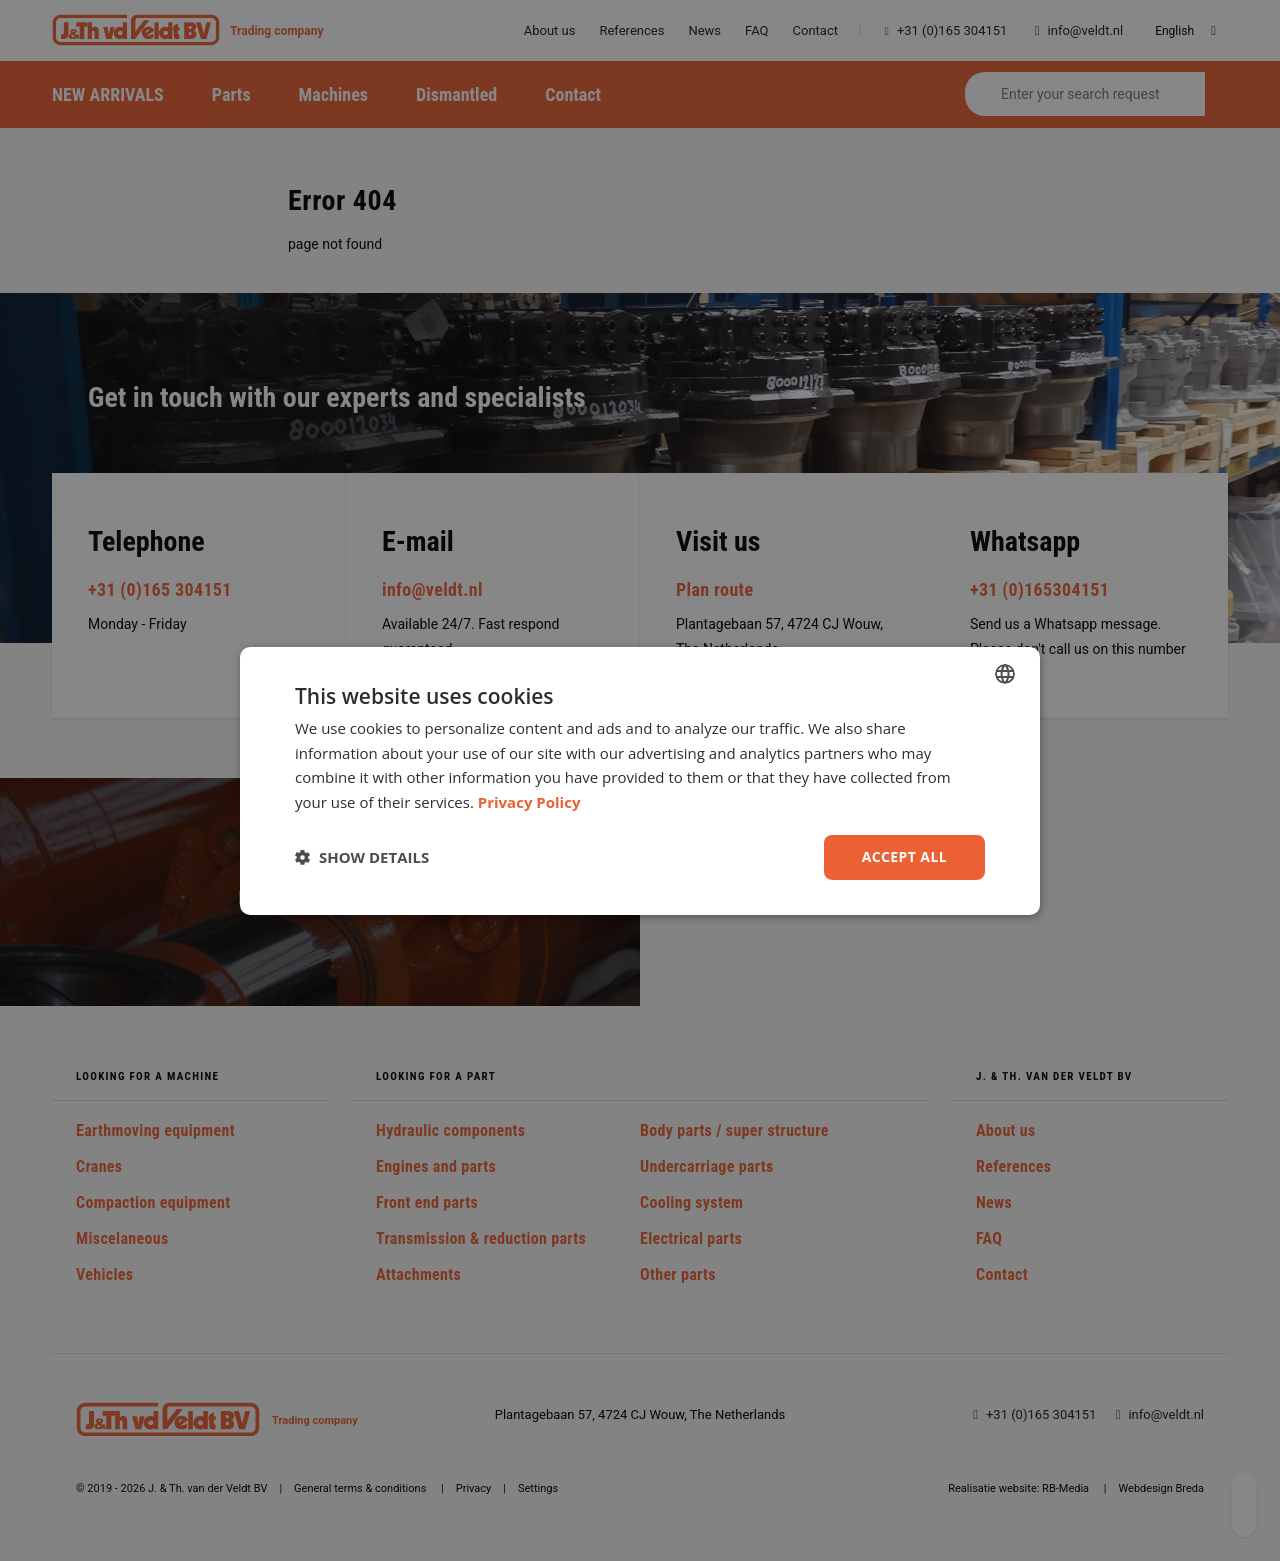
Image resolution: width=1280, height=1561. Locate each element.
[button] (362, 857)
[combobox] (1005, 673)
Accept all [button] (904, 856)
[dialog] (640, 780)
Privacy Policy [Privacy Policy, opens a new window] (529, 802)
